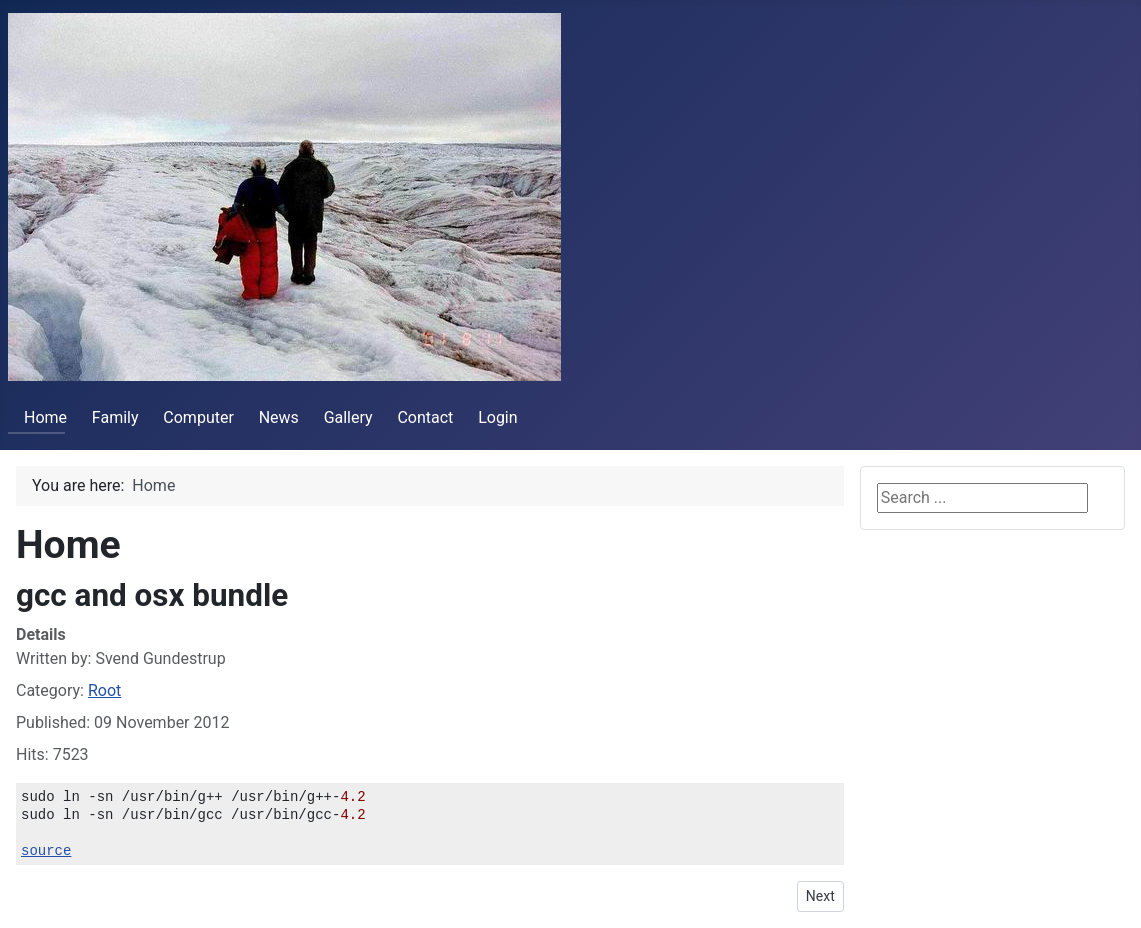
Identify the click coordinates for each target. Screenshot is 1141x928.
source (46, 851)
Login (497, 417)
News (279, 417)
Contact (425, 417)
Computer (198, 417)
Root (104, 690)
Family (115, 417)
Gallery (348, 417)
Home (37, 417)
